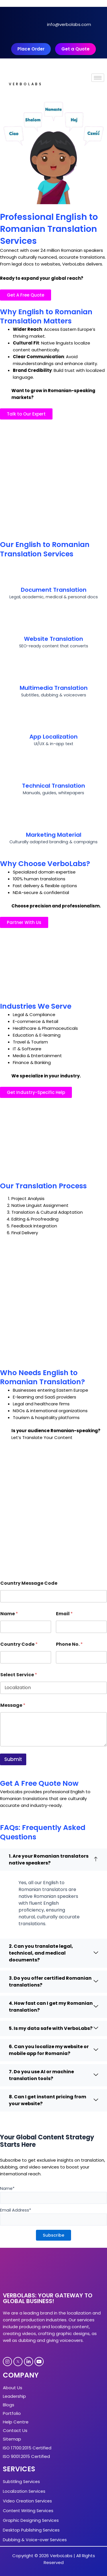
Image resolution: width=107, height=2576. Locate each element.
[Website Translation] (54, 622)
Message (12, 1705)
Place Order (31, 49)
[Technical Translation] (54, 768)
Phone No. (69, 1644)
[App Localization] (54, 719)
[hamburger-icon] (97, 78)
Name (9, 1613)
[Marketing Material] (54, 817)
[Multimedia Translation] (54, 671)
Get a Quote (75, 49)
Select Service (18, 1674)
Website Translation (53, 639)
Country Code (19, 1644)
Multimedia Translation (54, 688)
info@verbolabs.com (69, 24)
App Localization (53, 737)
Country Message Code (28, 1583)
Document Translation (53, 590)
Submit (13, 1759)
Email (64, 1613)
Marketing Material (53, 835)
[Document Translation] (54, 573)
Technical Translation (53, 786)
